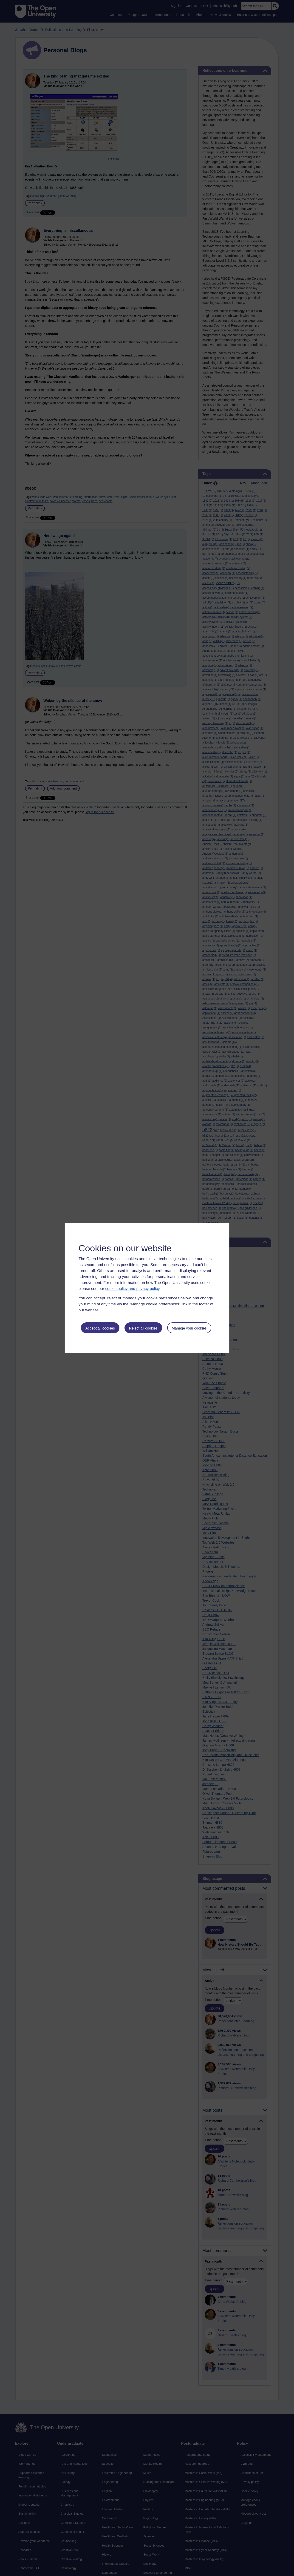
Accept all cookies (100, 1328)
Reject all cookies (143, 1328)
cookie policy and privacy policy (132, 1289)
